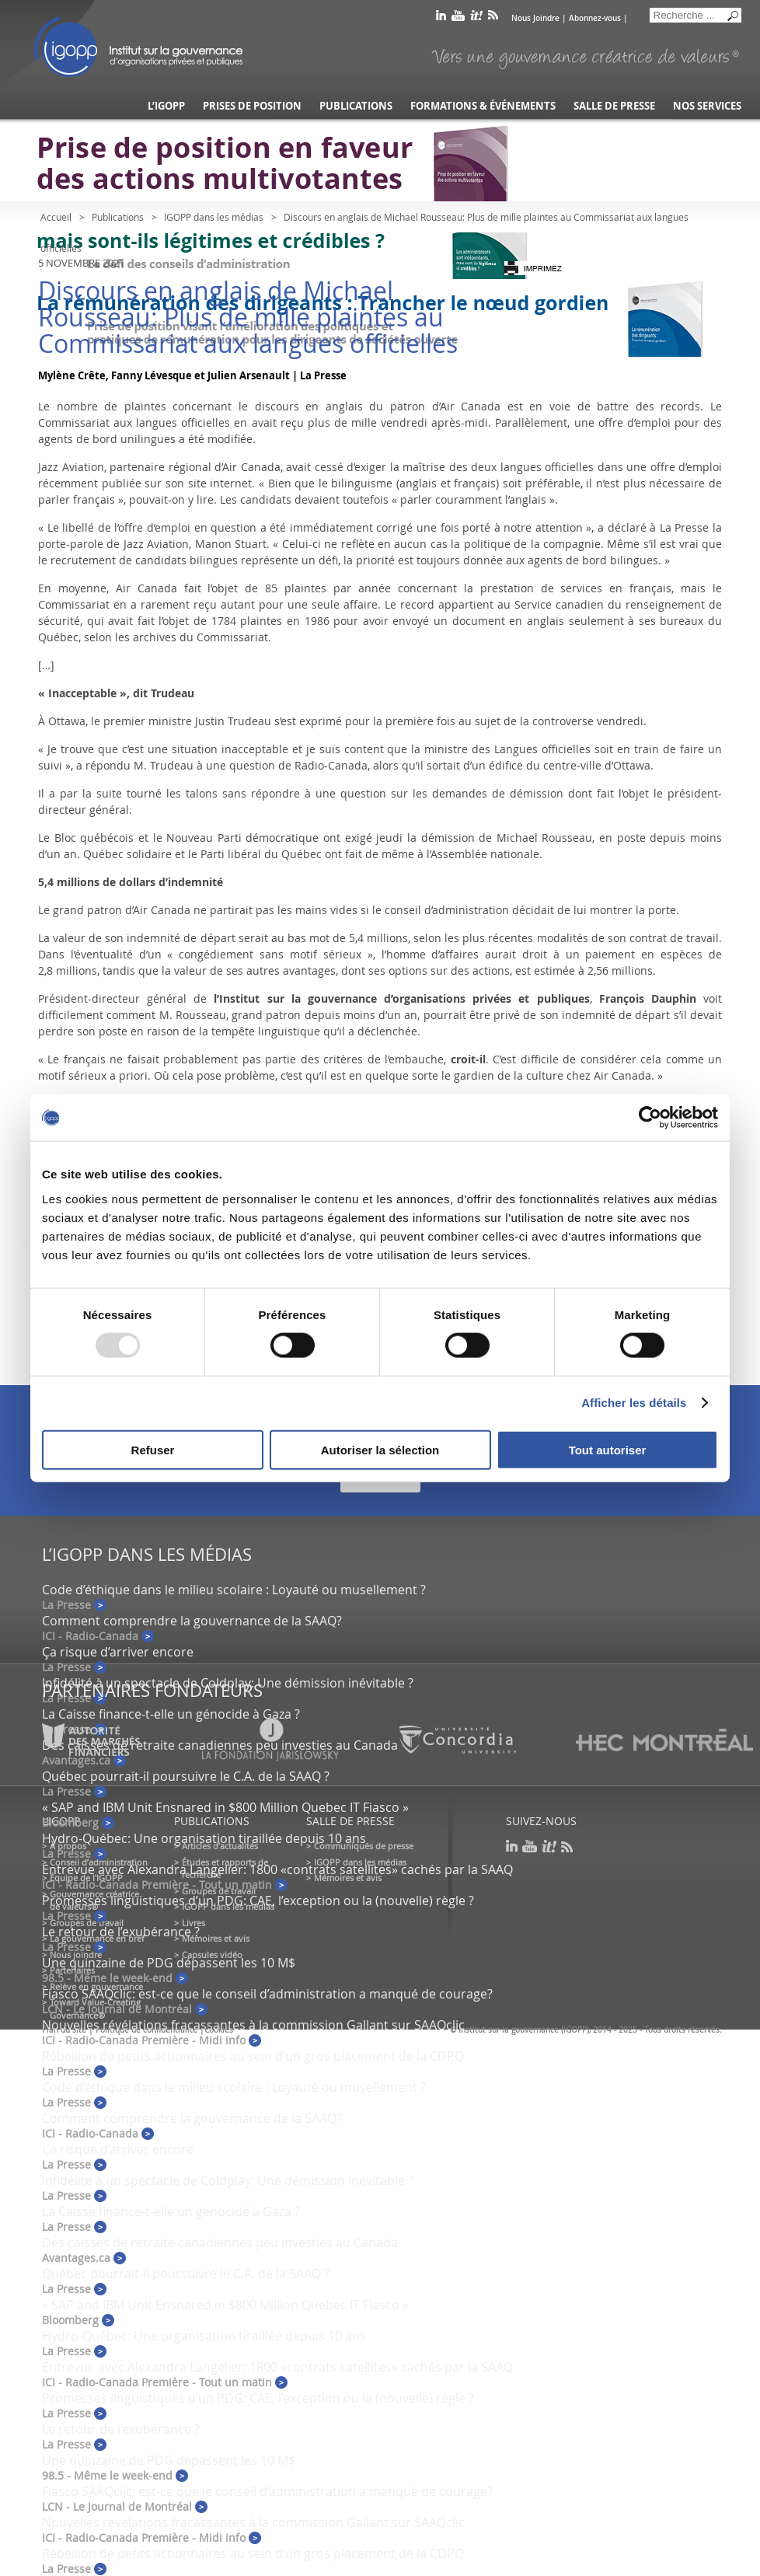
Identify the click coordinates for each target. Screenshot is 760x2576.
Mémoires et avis (215, 1938)
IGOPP (138, 46)
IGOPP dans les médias (213, 217)
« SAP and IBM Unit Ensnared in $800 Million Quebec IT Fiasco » (225, 1807)
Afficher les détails (633, 1402)
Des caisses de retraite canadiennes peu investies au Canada (220, 2242)
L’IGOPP (166, 106)
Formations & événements (483, 106)
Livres (193, 1923)
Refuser (153, 1449)
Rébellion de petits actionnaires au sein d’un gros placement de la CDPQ (253, 2056)
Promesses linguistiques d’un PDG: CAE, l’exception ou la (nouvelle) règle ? (258, 1900)
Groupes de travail (87, 1923)
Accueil (55, 217)
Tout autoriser (608, 1449)
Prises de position (252, 106)
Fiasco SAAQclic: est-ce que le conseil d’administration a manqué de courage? (267, 1993)
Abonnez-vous (595, 18)
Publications (355, 106)
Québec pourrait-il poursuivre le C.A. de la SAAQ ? (185, 1776)
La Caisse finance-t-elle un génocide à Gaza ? (171, 1714)
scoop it (476, 18)
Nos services (707, 106)
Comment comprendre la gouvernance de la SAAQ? (192, 1620)
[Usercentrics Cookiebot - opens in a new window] (650, 1117)
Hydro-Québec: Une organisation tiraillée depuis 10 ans (204, 1838)
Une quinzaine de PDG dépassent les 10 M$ (168, 1962)
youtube (458, 18)
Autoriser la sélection (380, 1449)
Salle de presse (614, 106)
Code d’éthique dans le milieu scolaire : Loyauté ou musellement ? (234, 1589)
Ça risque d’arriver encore (117, 1651)
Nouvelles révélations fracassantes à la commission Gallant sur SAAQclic (253, 2024)
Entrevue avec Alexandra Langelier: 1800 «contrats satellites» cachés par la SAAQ (277, 1869)
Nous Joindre (535, 18)
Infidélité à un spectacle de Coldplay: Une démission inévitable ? (227, 1682)
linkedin (441, 18)
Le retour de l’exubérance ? (121, 1931)
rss (493, 18)
